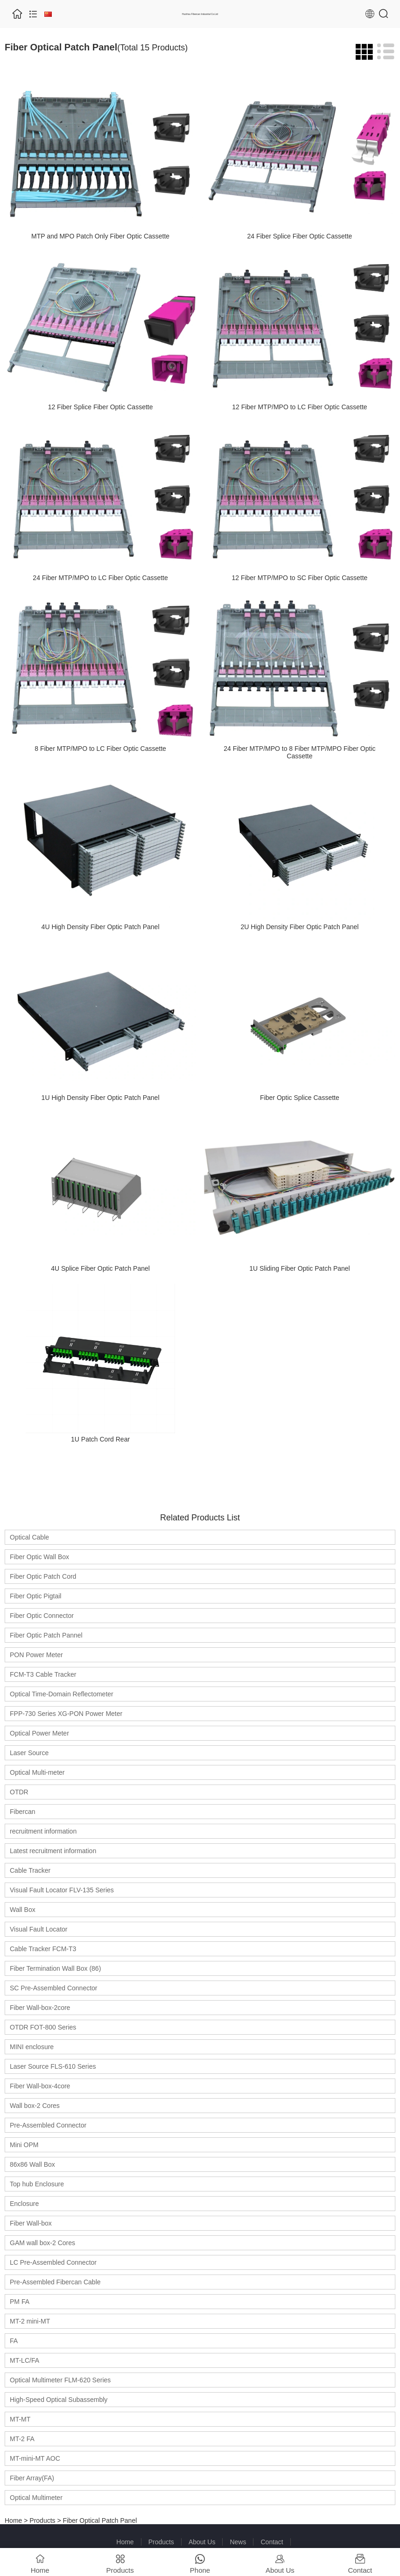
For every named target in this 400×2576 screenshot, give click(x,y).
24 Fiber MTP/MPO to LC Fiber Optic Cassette (100, 577)
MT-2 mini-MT (30, 2321)
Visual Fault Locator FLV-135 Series (62, 1890)
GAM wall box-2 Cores (42, 2243)
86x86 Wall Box (32, 2164)
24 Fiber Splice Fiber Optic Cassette (299, 236)
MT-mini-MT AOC (35, 2458)
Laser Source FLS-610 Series (53, 2066)
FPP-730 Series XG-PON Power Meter (66, 1713)
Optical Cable (29, 1537)
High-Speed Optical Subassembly (58, 2399)
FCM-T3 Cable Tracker (43, 1674)
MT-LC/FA (24, 2360)
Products (42, 2520)
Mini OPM (24, 2145)
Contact (271, 2542)
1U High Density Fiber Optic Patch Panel (101, 1097)
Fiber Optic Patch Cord (43, 1576)
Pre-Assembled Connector (48, 2125)
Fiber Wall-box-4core (40, 2086)
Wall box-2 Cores (35, 2105)
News (238, 2542)
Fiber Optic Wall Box (39, 1557)
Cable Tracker (30, 1870)
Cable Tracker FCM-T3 (43, 1949)
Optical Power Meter (39, 1733)
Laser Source (29, 1753)
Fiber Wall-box (31, 2223)
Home (13, 2520)
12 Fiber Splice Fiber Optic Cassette (100, 407)
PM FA (19, 2301)
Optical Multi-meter (37, 1772)
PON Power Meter (36, 1655)
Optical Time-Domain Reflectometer (61, 1694)
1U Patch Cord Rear (100, 1439)
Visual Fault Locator (38, 1929)
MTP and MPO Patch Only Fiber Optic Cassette (100, 236)
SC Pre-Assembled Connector (54, 1988)
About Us (202, 2542)
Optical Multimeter (36, 2497)
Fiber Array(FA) (32, 2478)
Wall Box (22, 1909)
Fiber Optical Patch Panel (100, 2520)
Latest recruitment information (53, 1851)
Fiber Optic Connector (42, 1615)
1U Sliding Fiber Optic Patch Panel (299, 1268)
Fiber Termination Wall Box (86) (55, 1968)
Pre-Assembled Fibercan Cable (55, 2282)
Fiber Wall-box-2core (40, 2007)
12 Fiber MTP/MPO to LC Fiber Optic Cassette (299, 407)
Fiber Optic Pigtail (35, 1596)
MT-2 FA (22, 2439)
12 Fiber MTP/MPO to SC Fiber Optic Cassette (299, 577)
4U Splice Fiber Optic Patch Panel (100, 1268)
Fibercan (22, 1811)
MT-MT (20, 2419)
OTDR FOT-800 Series (43, 2027)
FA (14, 2341)
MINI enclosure (32, 2047)
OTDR (19, 1792)
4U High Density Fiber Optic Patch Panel (101, 927)
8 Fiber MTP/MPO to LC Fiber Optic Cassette (100, 748)
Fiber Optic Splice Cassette (299, 1097)
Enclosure (24, 2203)
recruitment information (43, 1831)
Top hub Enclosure (37, 2184)
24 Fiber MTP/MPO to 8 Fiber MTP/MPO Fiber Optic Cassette (299, 752)
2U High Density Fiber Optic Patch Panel (299, 927)
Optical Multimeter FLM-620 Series (60, 2380)
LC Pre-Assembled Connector (53, 2262)
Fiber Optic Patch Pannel (46, 1635)
